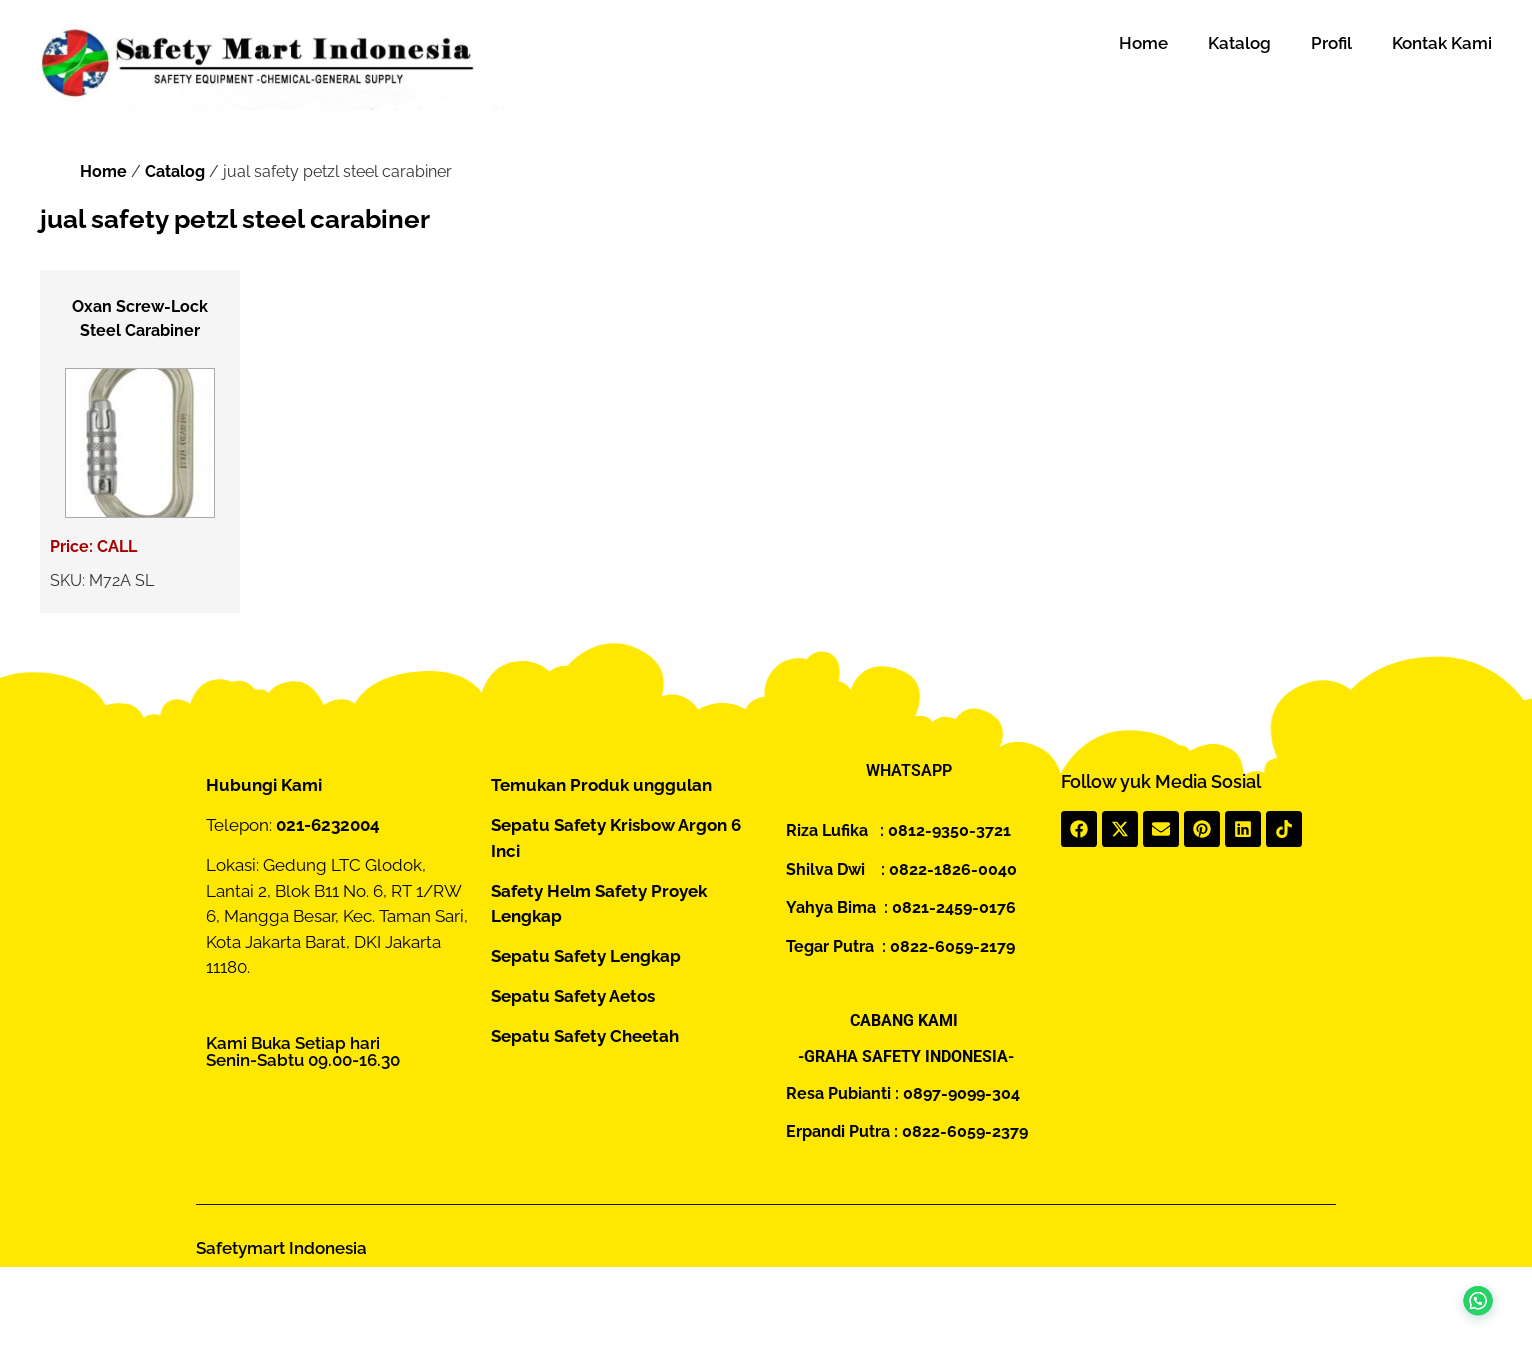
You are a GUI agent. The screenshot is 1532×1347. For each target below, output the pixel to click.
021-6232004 (328, 825)
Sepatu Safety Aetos (573, 996)
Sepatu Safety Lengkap (586, 956)
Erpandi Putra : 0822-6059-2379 (907, 1131)
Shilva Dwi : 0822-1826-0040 (901, 869)
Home (1143, 43)
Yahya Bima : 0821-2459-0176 (901, 907)
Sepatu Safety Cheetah (585, 1036)
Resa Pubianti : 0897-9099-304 (903, 1093)
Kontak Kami (1442, 43)
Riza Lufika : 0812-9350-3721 (898, 830)
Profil (1331, 43)
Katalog (1239, 43)
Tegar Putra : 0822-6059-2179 (900, 946)
